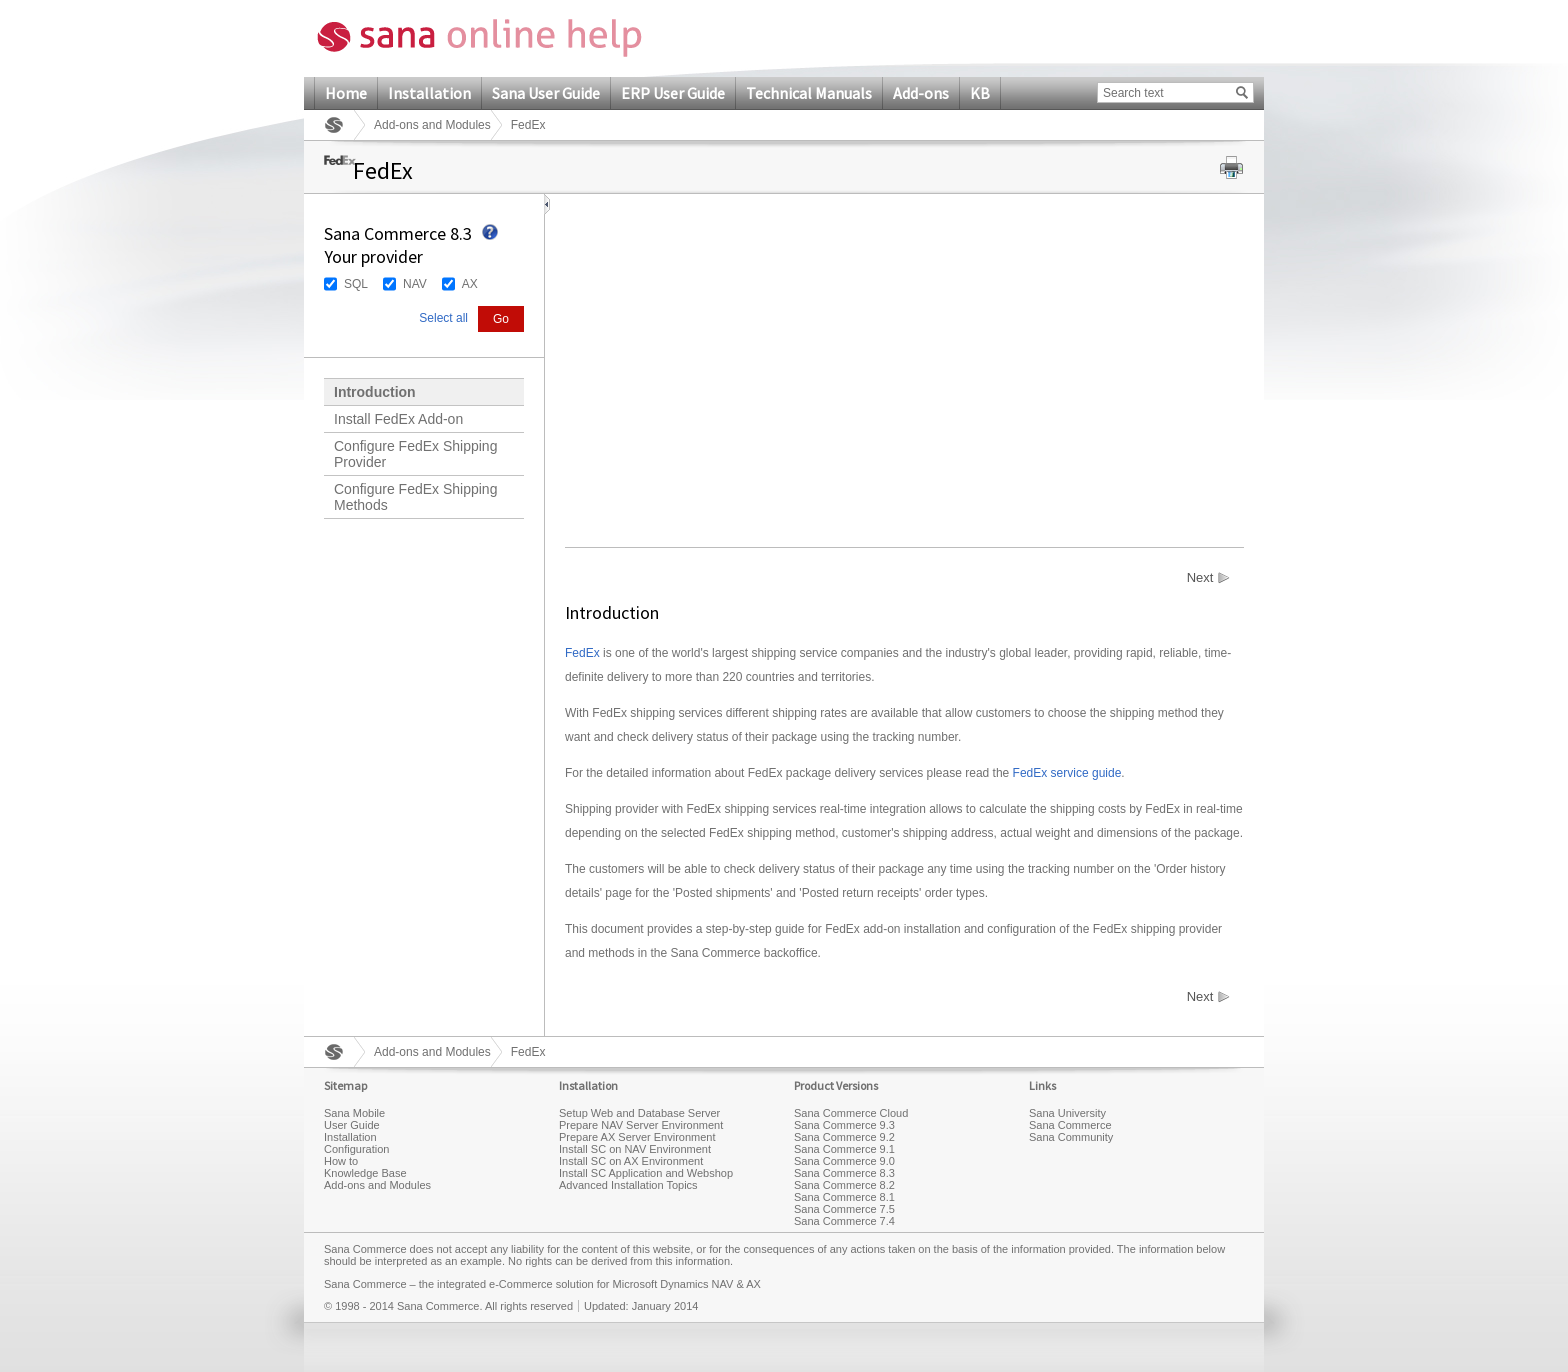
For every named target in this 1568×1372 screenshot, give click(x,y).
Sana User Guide (546, 93)
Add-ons (921, 93)
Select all (443, 318)
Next (1200, 578)
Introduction (375, 392)
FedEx (582, 653)
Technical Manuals (809, 93)
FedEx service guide (1067, 773)
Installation (429, 93)
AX (470, 284)
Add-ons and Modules (432, 125)
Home (346, 93)
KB (980, 93)
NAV (415, 284)
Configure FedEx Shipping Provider (415, 454)
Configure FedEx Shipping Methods (415, 497)
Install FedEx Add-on (398, 419)
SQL (356, 284)
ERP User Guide (673, 93)
